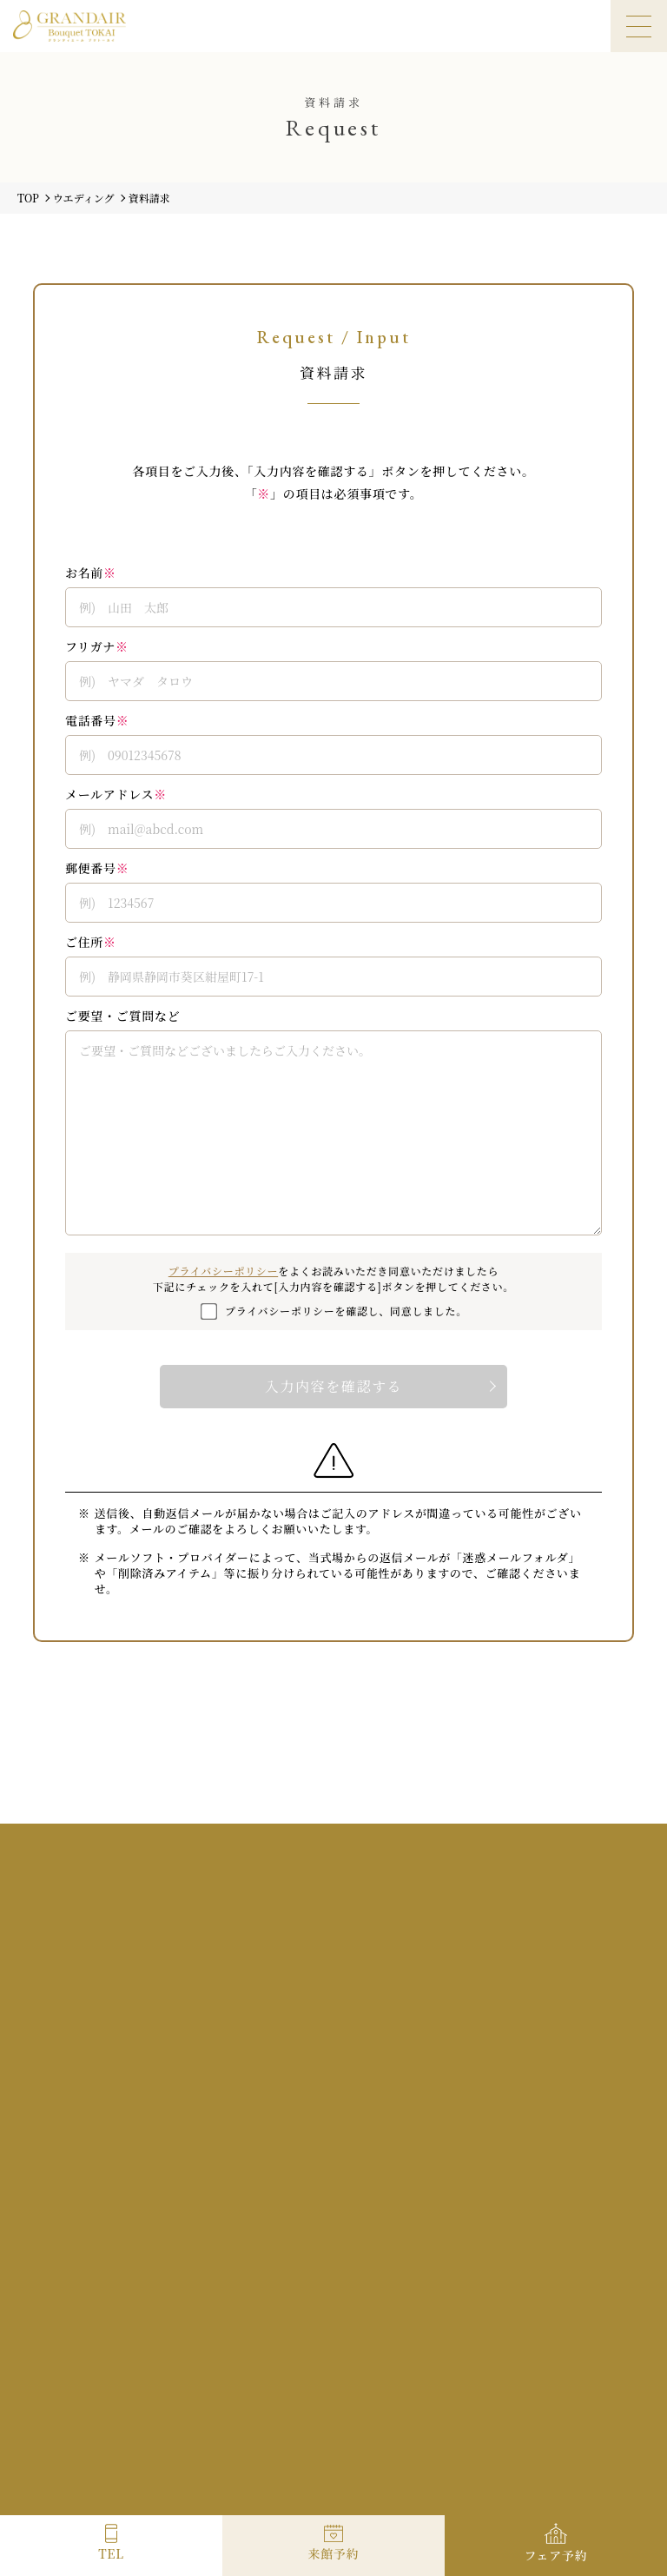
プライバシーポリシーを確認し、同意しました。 (346, 1310)
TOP (28, 198)
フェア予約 (556, 2555)
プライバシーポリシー (223, 1270)
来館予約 (334, 2553)
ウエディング (84, 198)
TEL (110, 2553)
